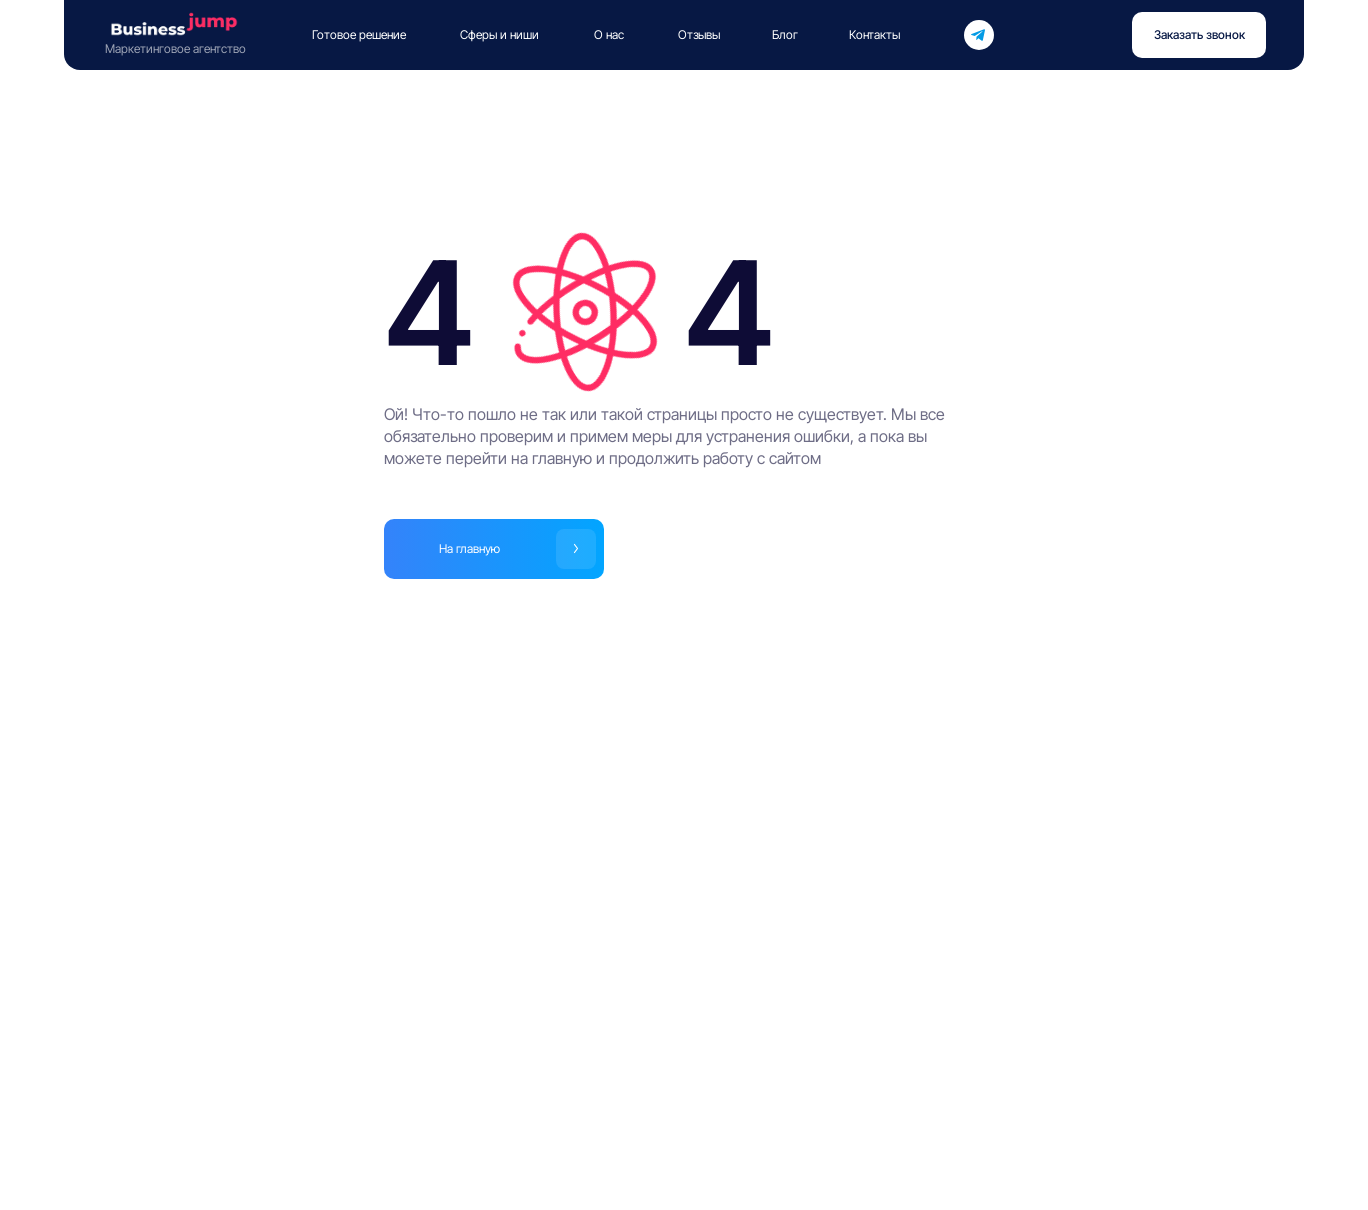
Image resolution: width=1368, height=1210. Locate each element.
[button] (1199, 35)
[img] (978, 35)
